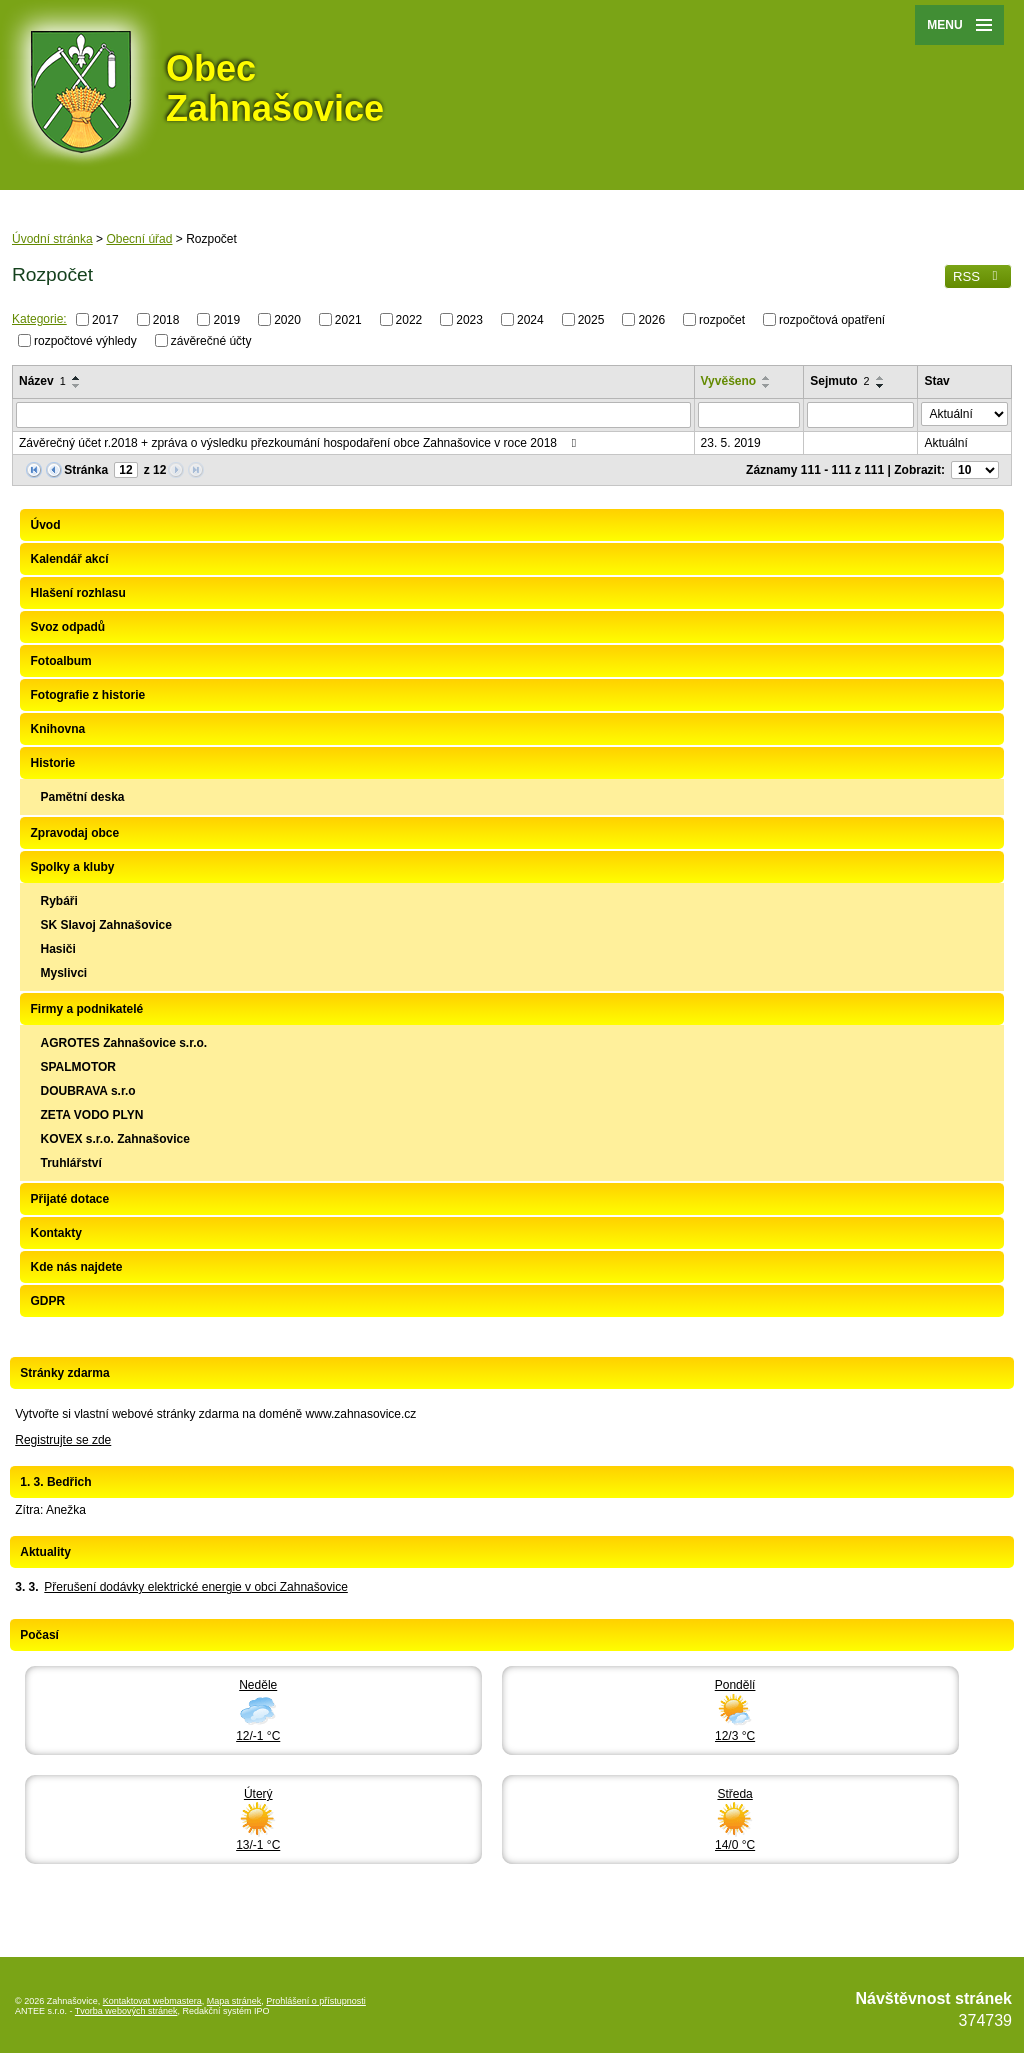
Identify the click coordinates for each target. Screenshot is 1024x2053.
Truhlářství (70, 1163)
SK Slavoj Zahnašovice (105, 925)
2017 (105, 320)
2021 (348, 320)
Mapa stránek (234, 2001)
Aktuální (945, 443)
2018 (166, 320)
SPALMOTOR (78, 1067)
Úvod (45, 525)
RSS (978, 276)
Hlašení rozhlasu (77, 593)
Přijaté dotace (69, 1199)
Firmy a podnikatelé (86, 1009)
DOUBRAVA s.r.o (87, 1091)
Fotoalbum (60, 661)
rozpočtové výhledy (85, 340)
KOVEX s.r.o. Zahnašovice (114, 1139)
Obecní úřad (139, 239)
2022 (409, 320)
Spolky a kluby (72, 867)
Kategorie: (39, 319)
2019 (226, 320)
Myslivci (63, 973)
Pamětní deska (82, 797)
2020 (287, 320)
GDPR (47, 1301)
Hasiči (57, 949)
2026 (651, 320)
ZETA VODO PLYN (91, 1115)
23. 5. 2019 (731, 443)
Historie (52, 763)
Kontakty (55, 1233)
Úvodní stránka (52, 239)
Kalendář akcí (69, 559)
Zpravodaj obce (74, 833)
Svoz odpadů (67, 627)
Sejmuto (839, 381)
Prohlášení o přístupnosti (316, 2001)
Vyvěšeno (729, 381)
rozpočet (722, 320)
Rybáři (58, 901)
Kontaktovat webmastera (152, 2001)
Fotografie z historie (87, 695)
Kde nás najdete (76, 1267)
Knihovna (57, 729)
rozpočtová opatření (832, 320)
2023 (469, 320)
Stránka (86, 470)
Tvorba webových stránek (126, 2011)
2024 (530, 320)
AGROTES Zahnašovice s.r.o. (123, 1043)
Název (42, 381)
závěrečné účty (211, 340)
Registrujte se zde (63, 1440)
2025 (591, 320)
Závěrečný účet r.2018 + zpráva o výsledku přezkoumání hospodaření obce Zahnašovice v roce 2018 (300, 443)
